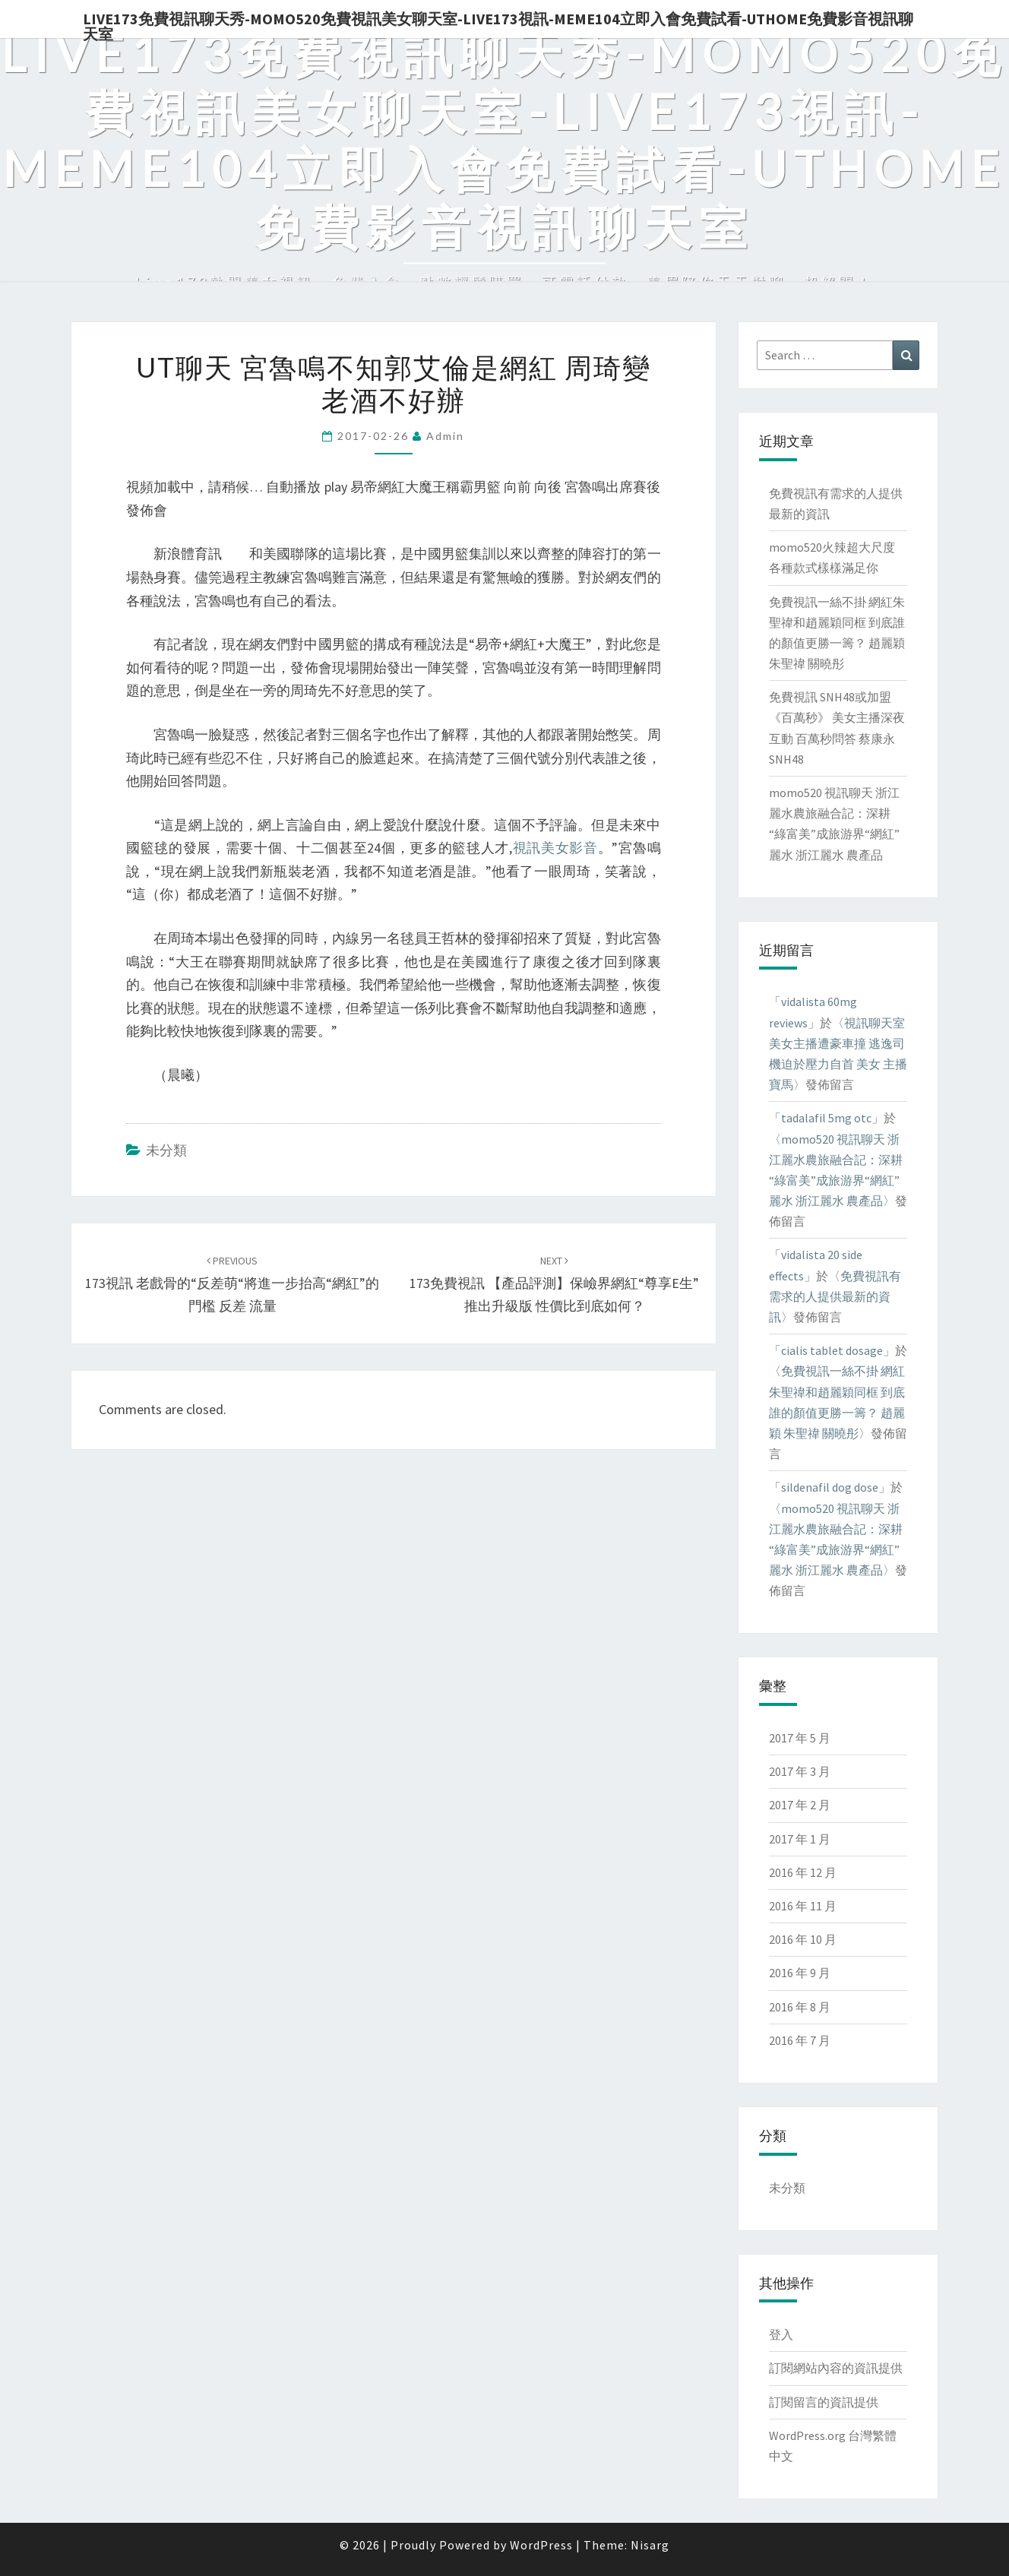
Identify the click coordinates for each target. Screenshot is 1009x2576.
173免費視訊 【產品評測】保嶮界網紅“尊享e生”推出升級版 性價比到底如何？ (554, 1284)
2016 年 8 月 (799, 2006)
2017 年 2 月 (799, 1804)
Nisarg (650, 2544)
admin (445, 435)
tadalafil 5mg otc (826, 1117)
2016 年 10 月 (803, 1939)
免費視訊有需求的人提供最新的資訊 (835, 1296)
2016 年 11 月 (803, 1905)
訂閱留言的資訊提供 (823, 2402)
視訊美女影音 (555, 847)
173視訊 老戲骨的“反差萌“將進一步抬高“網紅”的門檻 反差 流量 (232, 1284)
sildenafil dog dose (829, 1487)
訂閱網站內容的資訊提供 (836, 2367)
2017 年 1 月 (799, 1839)
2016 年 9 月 (799, 1972)
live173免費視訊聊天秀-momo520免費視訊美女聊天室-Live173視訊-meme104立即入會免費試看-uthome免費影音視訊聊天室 (498, 23)
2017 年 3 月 (799, 1771)
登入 (781, 2334)
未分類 (166, 1150)
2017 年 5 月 (799, 1737)
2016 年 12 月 (803, 1872)
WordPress (541, 2544)
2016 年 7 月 (799, 2040)
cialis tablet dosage (832, 1350)
